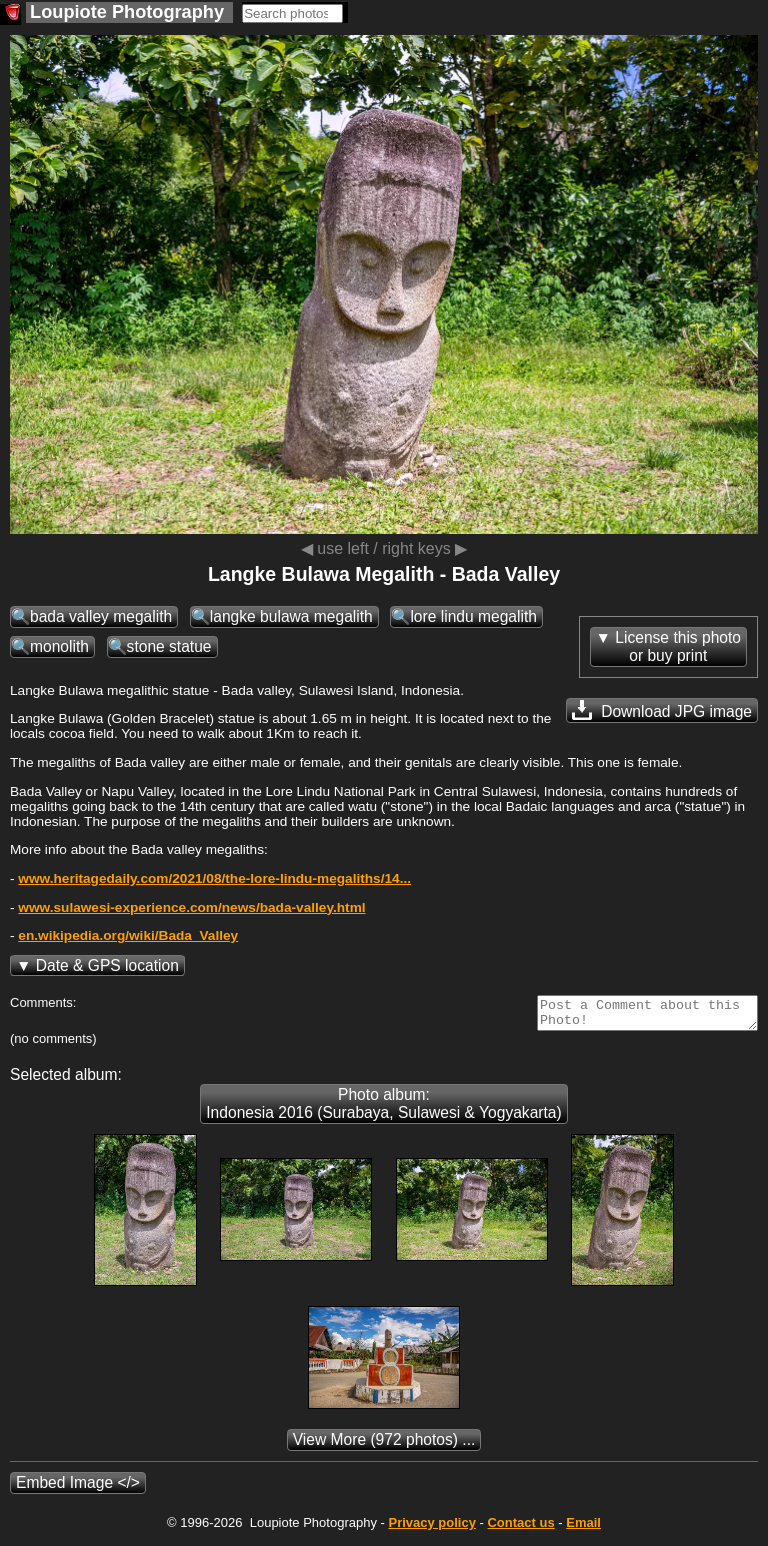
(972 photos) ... (384, 1445)
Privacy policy (431, 1528)
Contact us (520, 1528)
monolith (59, 646)
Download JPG (662, 710)
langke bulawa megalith (291, 616)
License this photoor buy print (678, 646)
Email (583, 1528)
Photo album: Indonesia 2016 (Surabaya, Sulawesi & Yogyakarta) (383, 1109)
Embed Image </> (78, 1488)
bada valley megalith (101, 616)
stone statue (169, 646)
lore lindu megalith (473, 616)
